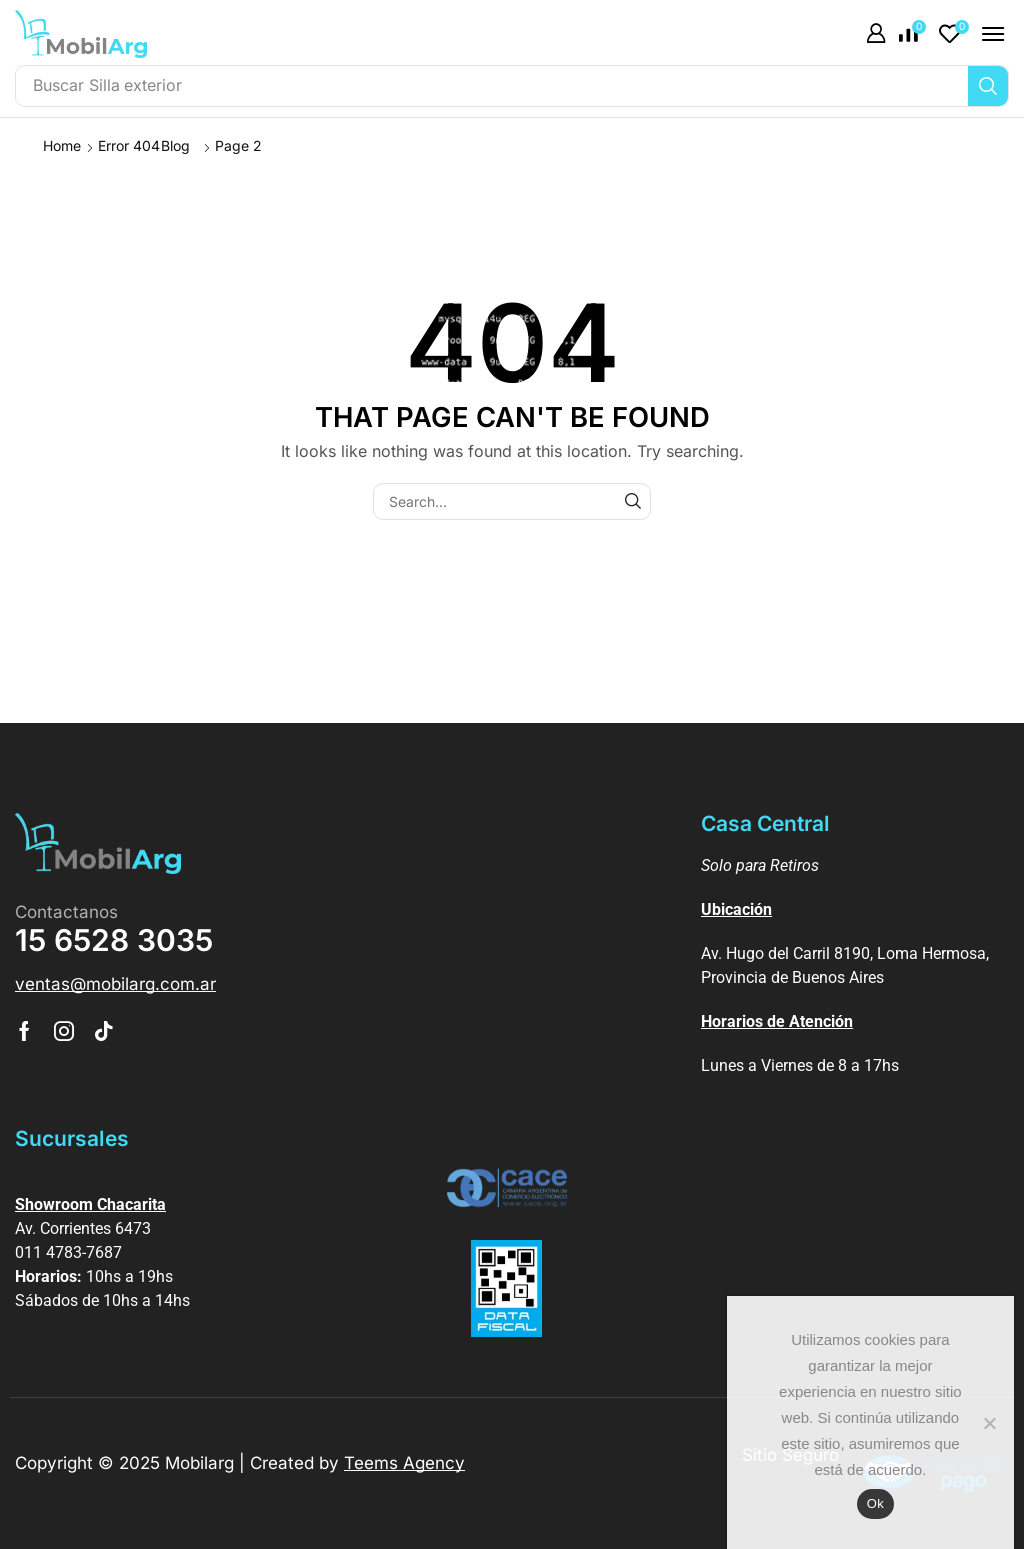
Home (62, 145)
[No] (989, 1423)
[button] (876, 34)
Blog (175, 145)
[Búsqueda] (988, 86)
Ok (875, 1503)
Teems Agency (404, 1463)
